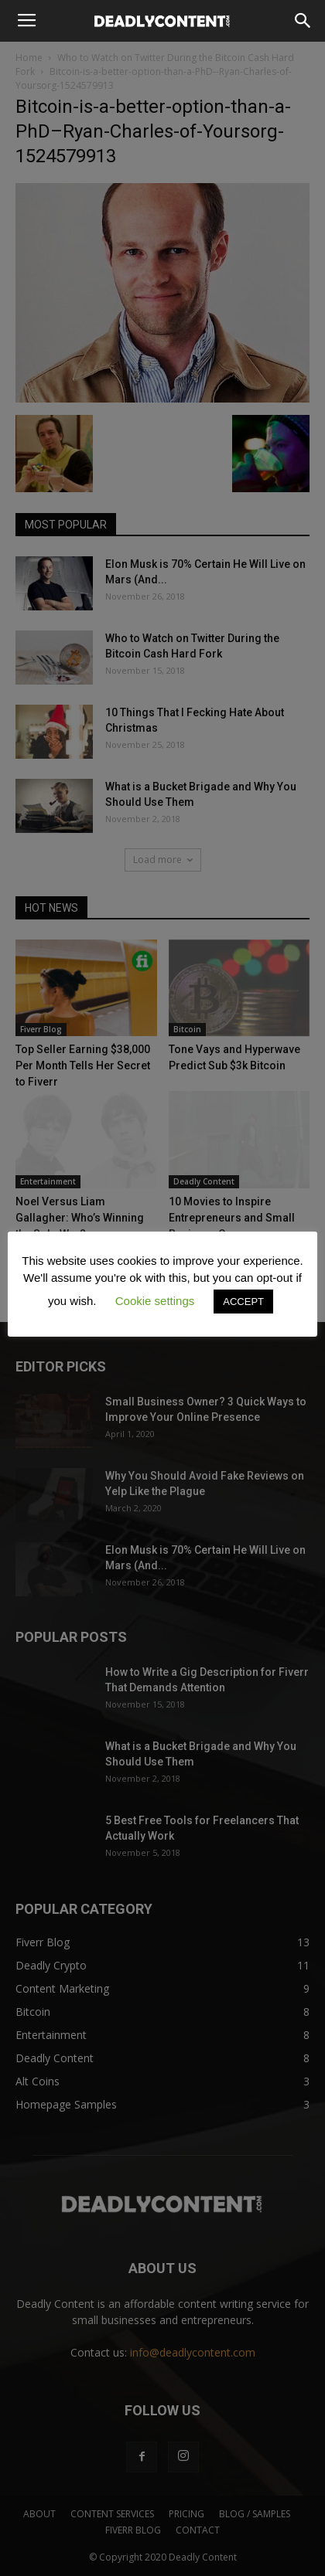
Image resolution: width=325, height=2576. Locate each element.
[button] (303, 21)
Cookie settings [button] (155, 1300)
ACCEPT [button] (243, 1301)
